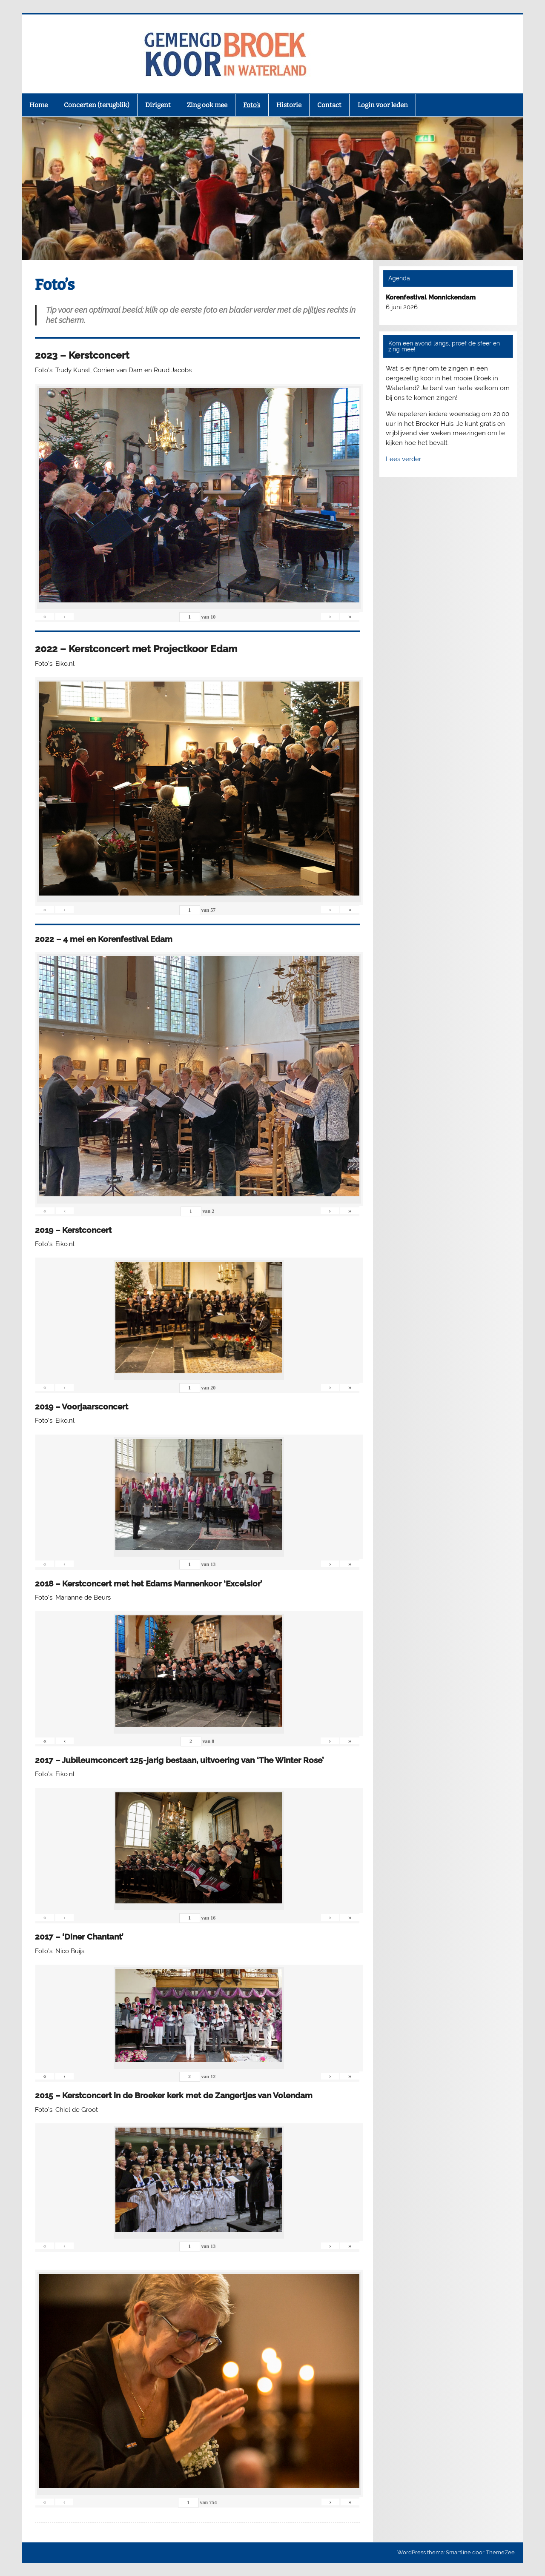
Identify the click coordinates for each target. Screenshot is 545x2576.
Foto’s (251, 105)
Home (38, 105)
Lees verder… (405, 459)
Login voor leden (383, 105)
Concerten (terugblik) (96, 105)
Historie (288, 105)
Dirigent (158, 105)
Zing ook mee (207, 105)
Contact (329, 105)
